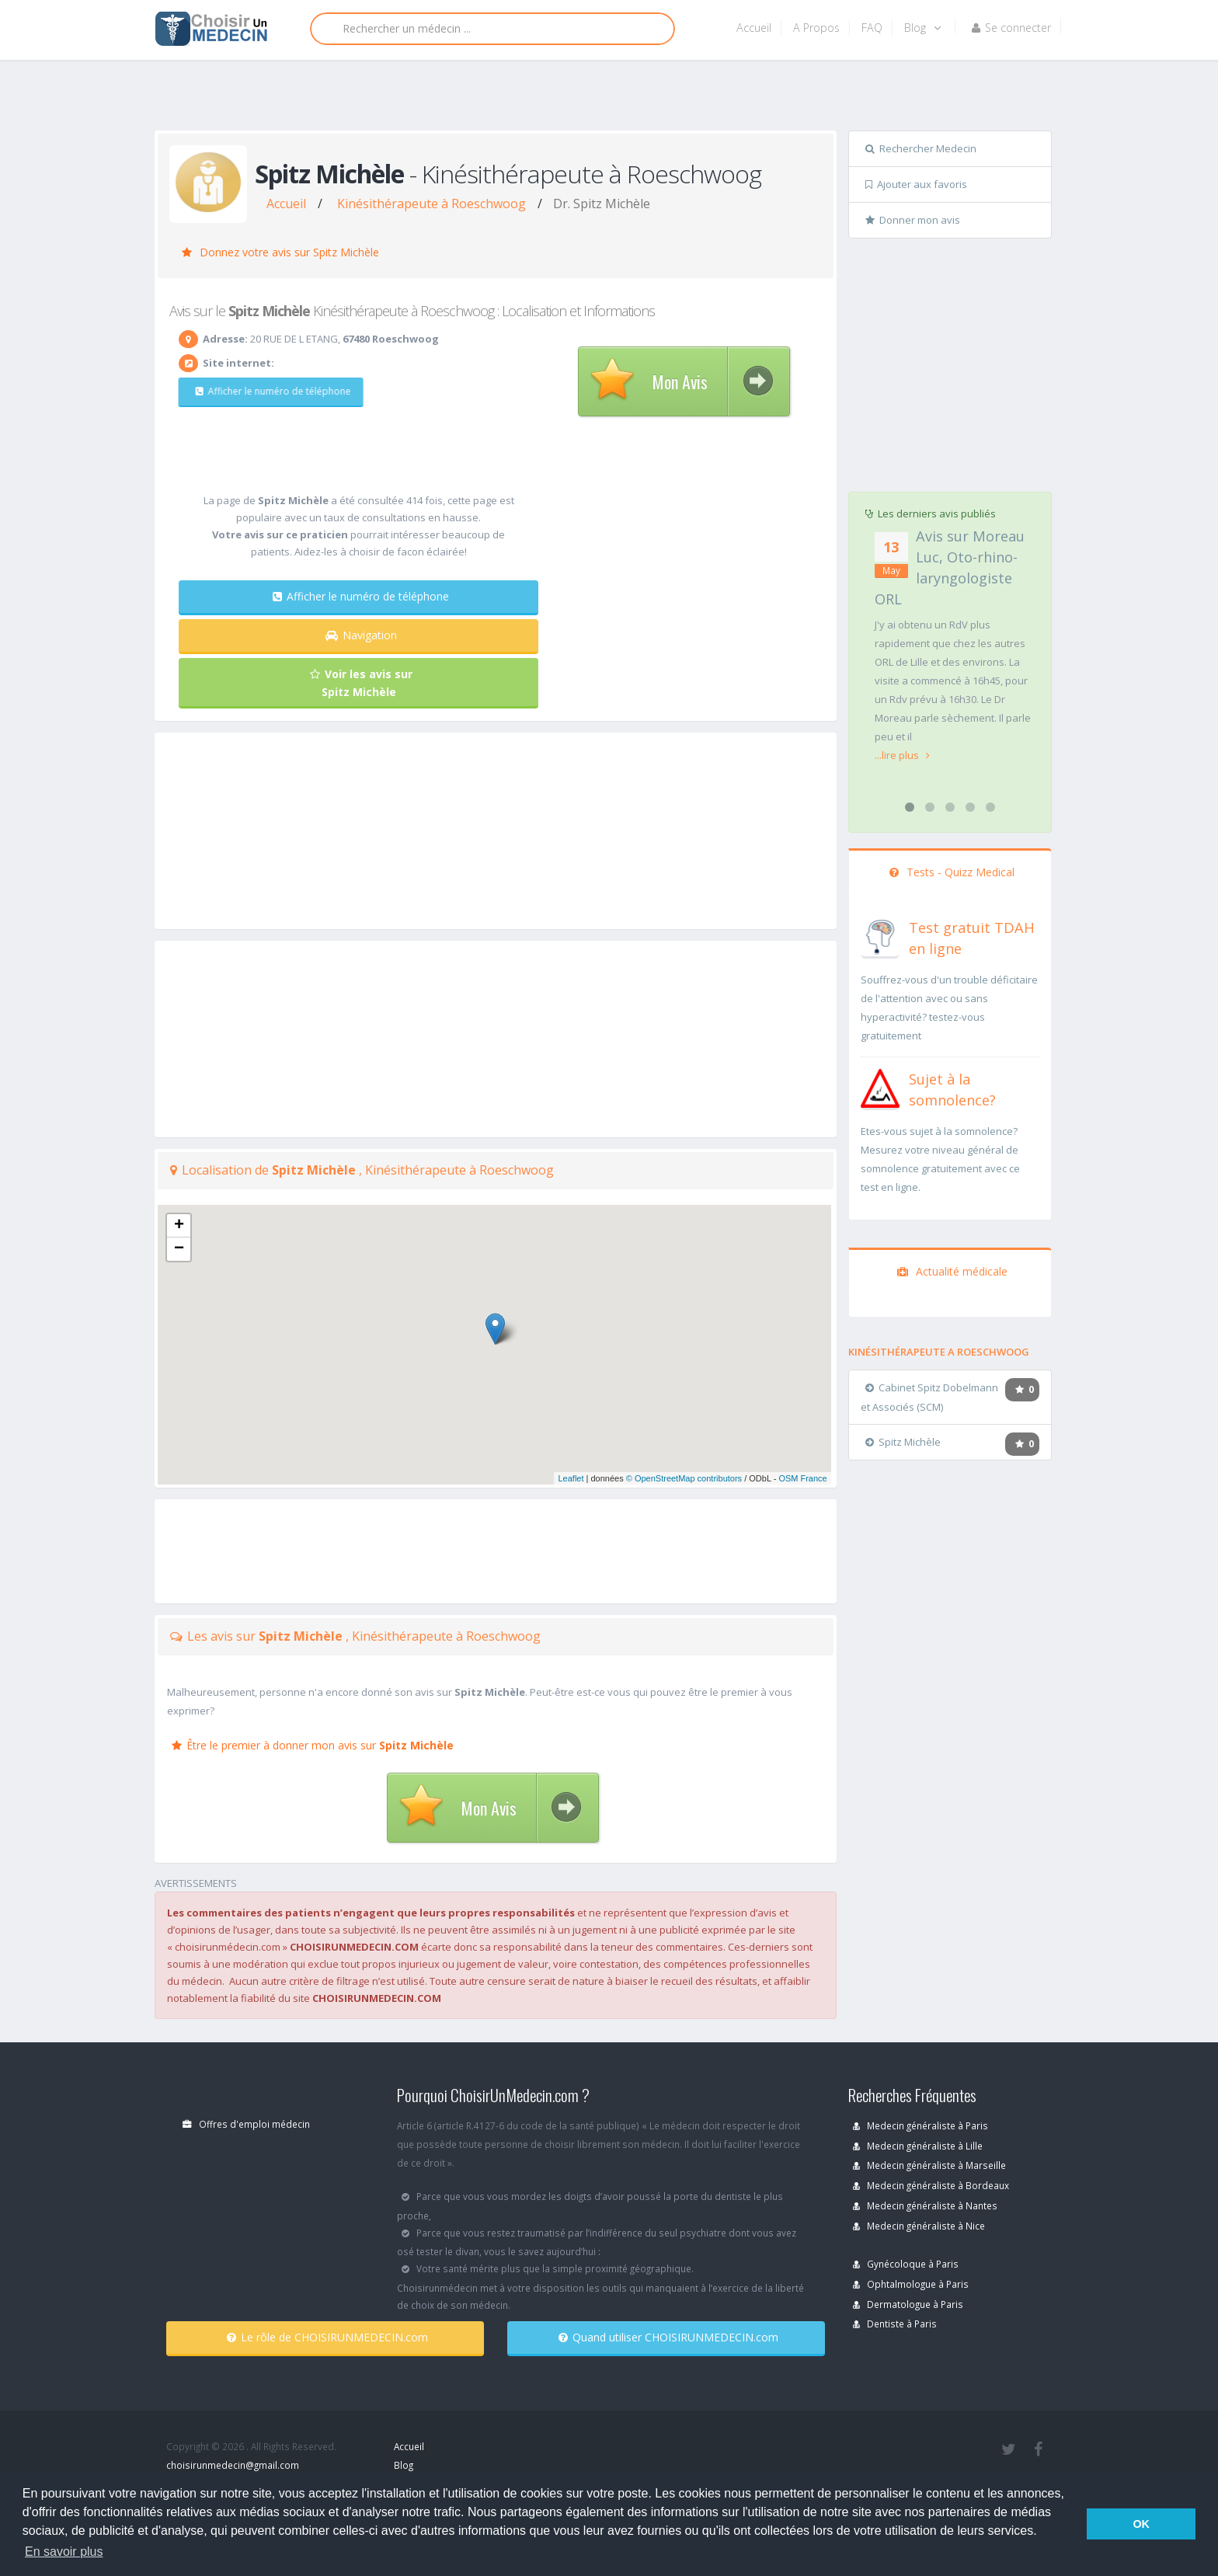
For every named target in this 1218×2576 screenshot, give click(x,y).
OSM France (802, 1478)
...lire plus (902, 755)
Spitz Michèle (903, 1442)
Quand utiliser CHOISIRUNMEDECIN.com (668, 2337)
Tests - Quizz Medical (951, 872)
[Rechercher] (492, 28)
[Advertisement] (603, 98)
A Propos (816, 27)
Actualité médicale (952, 1271)
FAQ (871, 27)
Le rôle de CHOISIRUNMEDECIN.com (327, 2337)
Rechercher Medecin (920, 148)
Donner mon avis (912, 220)
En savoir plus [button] (64, 2551)
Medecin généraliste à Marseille (929, 2165)
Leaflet (570, 1478)
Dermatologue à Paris (908, 2304)
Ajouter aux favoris (916, 184)
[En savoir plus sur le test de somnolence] (880, 1087)
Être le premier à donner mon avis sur (313, 1745)
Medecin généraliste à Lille (918, 2145)
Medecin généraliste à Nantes (925, 2205)
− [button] (179, 1249)
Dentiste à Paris (895, 2323)
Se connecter (1011, 27)
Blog (922, 27)
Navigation (361, 635)
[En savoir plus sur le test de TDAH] (880, 935)
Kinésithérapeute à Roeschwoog (431, 203)
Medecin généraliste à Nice (919, 2225)
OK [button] (1141, 2524)
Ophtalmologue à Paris (911, 2284)
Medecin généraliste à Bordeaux (931, 2185)
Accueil (753, 27)
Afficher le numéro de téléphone (265, 391)
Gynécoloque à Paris (906, 2263)
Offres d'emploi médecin (246, 2124)
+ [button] (179, 1226)
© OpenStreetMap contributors (684, 1478)
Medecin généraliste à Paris (920, 2125)
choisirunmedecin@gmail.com (232, 2465)
